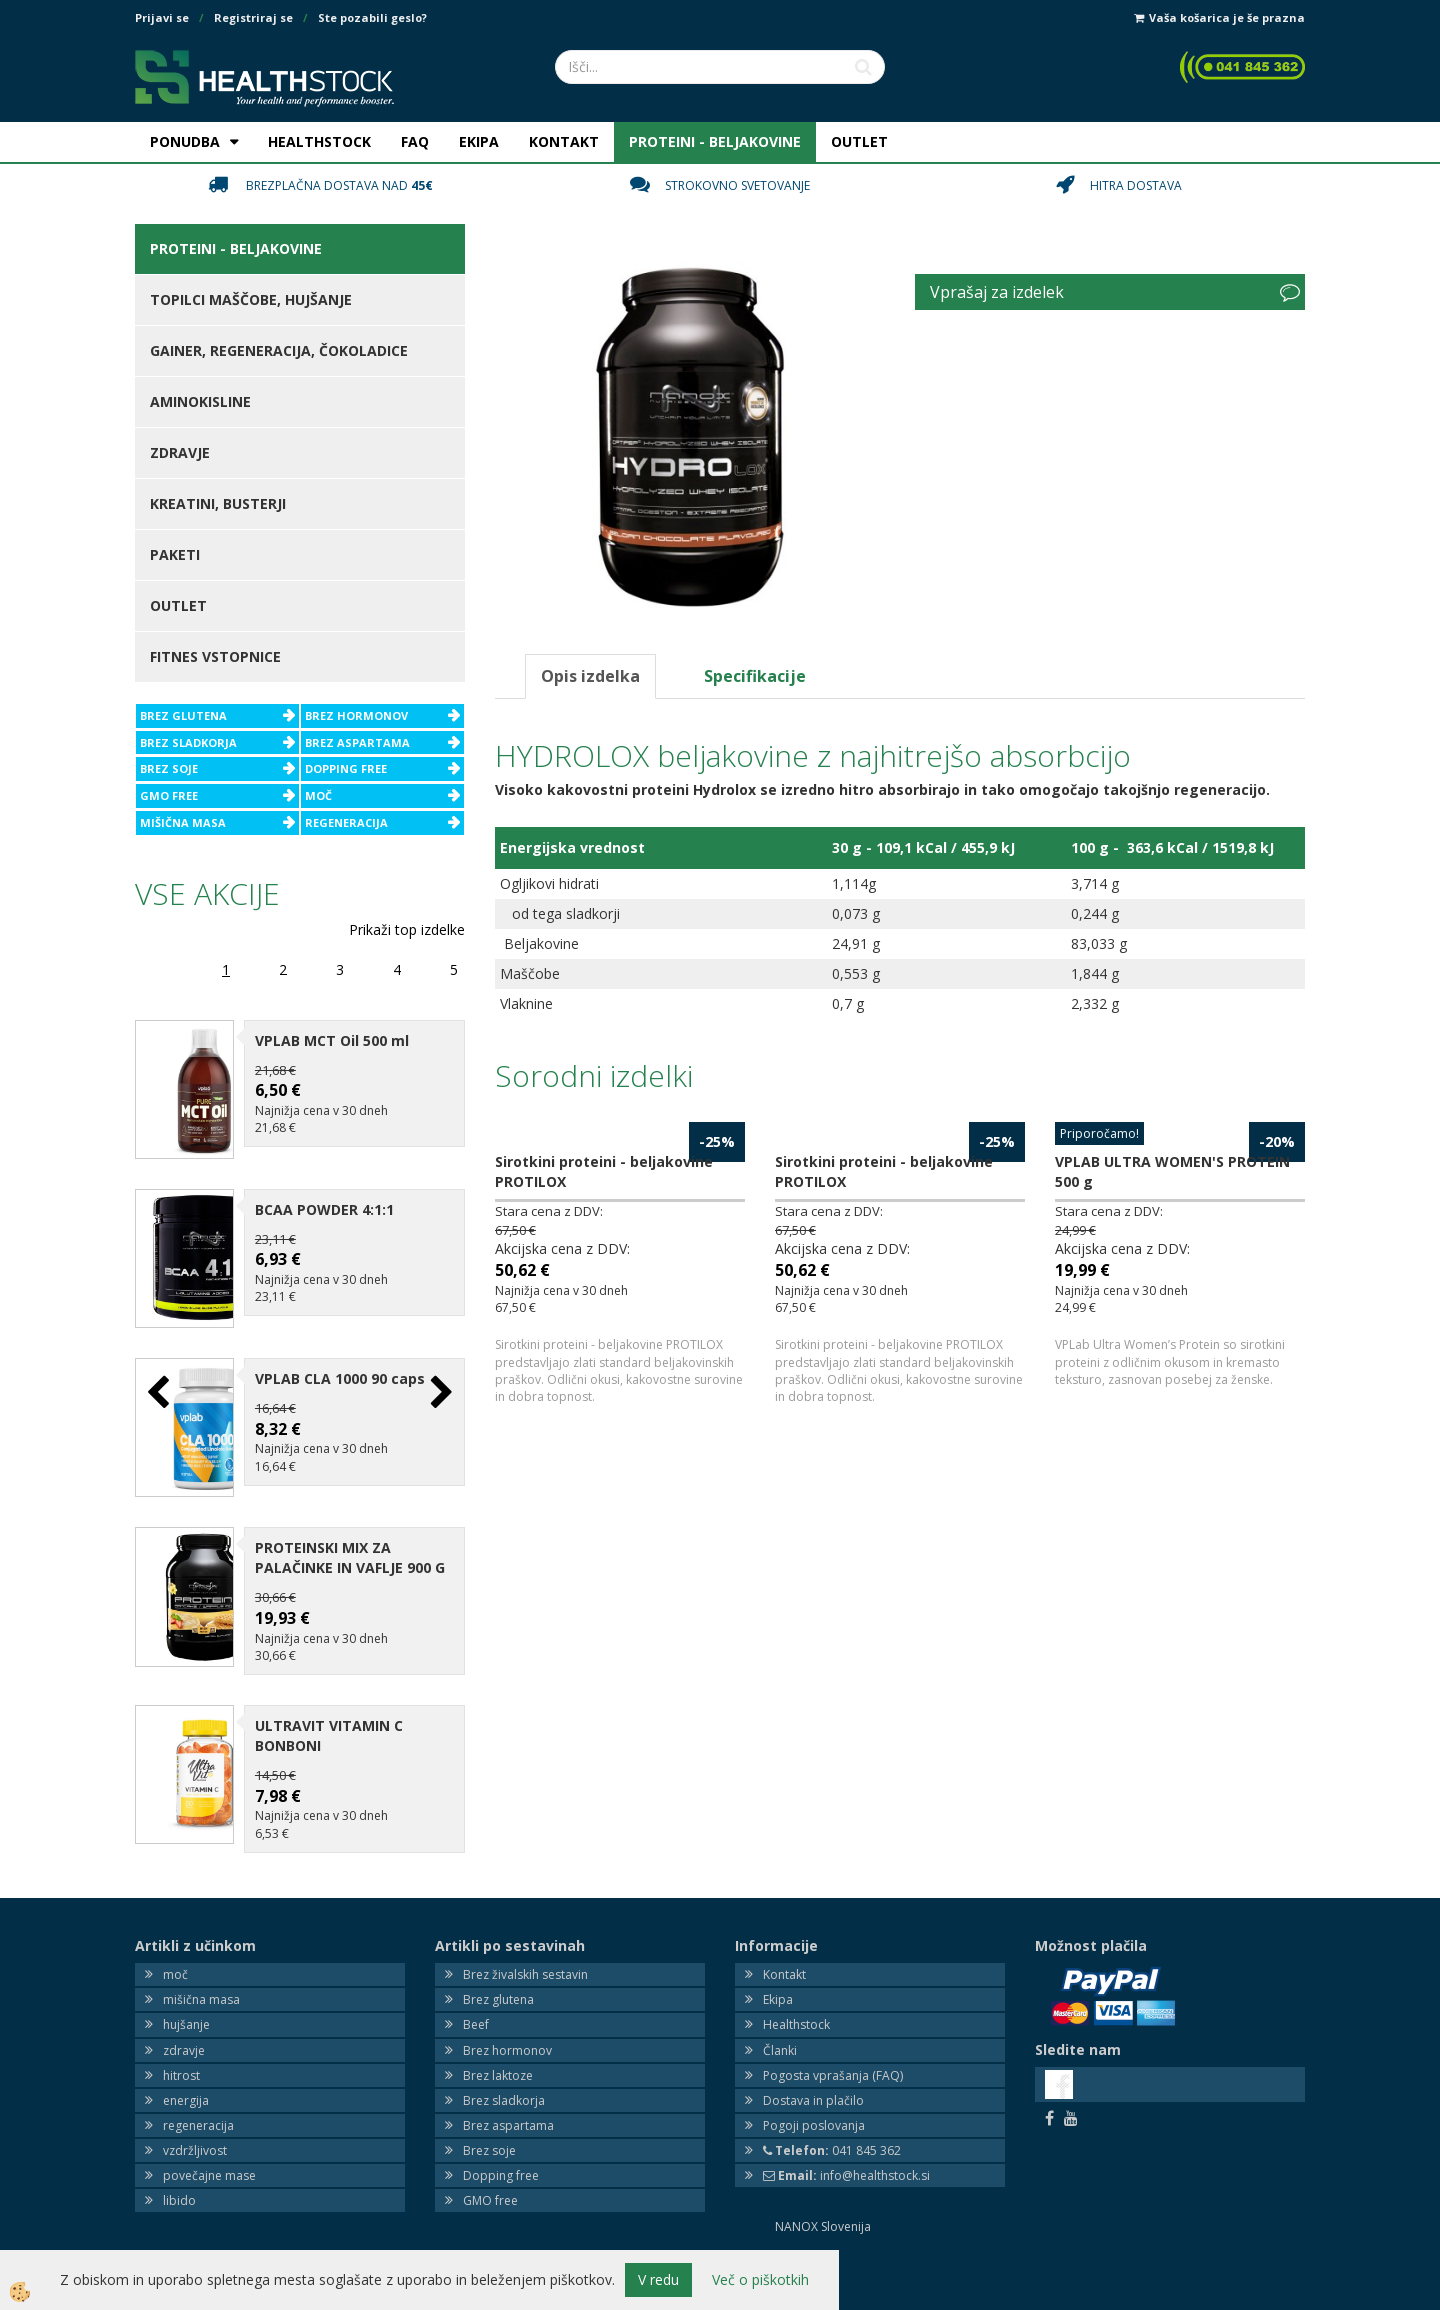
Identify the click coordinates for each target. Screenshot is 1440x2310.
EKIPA (479, 141)
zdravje (184, 2015)
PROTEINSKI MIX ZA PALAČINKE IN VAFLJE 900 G (350, 1523)
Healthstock (796, 1990)
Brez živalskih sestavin (525, 1939)
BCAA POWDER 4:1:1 (324, 1197)
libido (179, 2166)
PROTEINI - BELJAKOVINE (715, 141)
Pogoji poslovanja (814, 2090)
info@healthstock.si (846, 2140)
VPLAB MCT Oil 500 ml (332, 1040)
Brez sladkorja (504, 2065)
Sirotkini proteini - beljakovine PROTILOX (604, 1171)
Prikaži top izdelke (407, 929)
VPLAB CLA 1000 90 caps (340, 1355)
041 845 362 (832, 2115)
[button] (439, 1375)
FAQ (415, 141)
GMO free (490, 2166)
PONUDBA (185, 141)
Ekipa (778, 1964)
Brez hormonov (507, 2015)
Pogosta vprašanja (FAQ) (833, 2040)
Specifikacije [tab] (755, 676)
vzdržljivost (195, 2115)
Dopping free (501, 2140)
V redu (658, 2279)
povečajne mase (209, 2140)
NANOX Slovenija (823, 2192)
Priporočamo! (1099, 1133)
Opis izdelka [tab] (590, 676)
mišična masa (201, 1964)
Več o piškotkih (760, 2279)
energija (186, 2065)
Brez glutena (498, 1964)
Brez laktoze (498, 2040)
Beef (476, 1990)
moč (175, 1939)
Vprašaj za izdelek (997, 292)
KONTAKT (564, 141)
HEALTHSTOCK (319, 141)
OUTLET (859, 141)
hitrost (181, 2040)
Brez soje (489, 2115)
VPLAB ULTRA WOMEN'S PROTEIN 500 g (1172, 1171)
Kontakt (784, 1939)
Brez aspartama (508, 2090)
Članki (780, 2015)
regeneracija (198, 2090)
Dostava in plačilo (813, 2065)
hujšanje (186, 1990)
